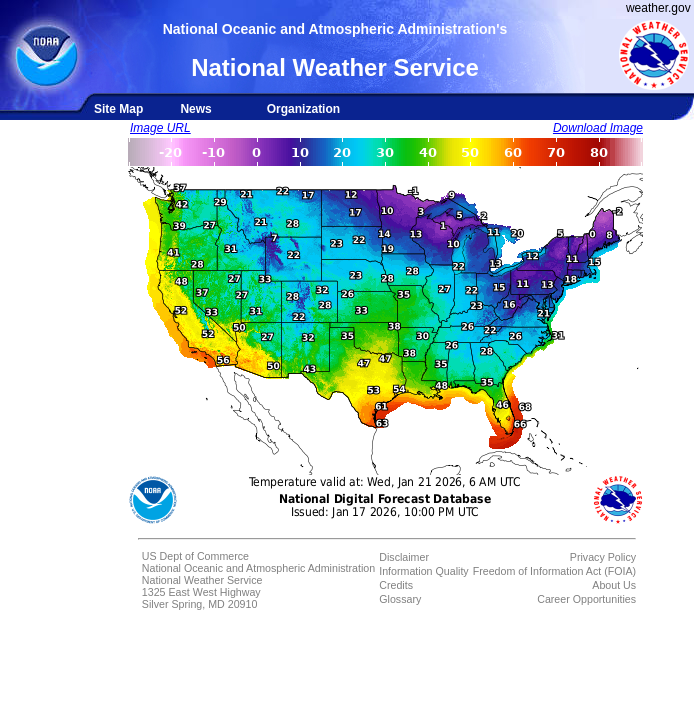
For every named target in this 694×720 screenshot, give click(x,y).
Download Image (598, 128)
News (195, 109)
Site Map (118, 109)
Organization (303, 109)
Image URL (160, 128)
